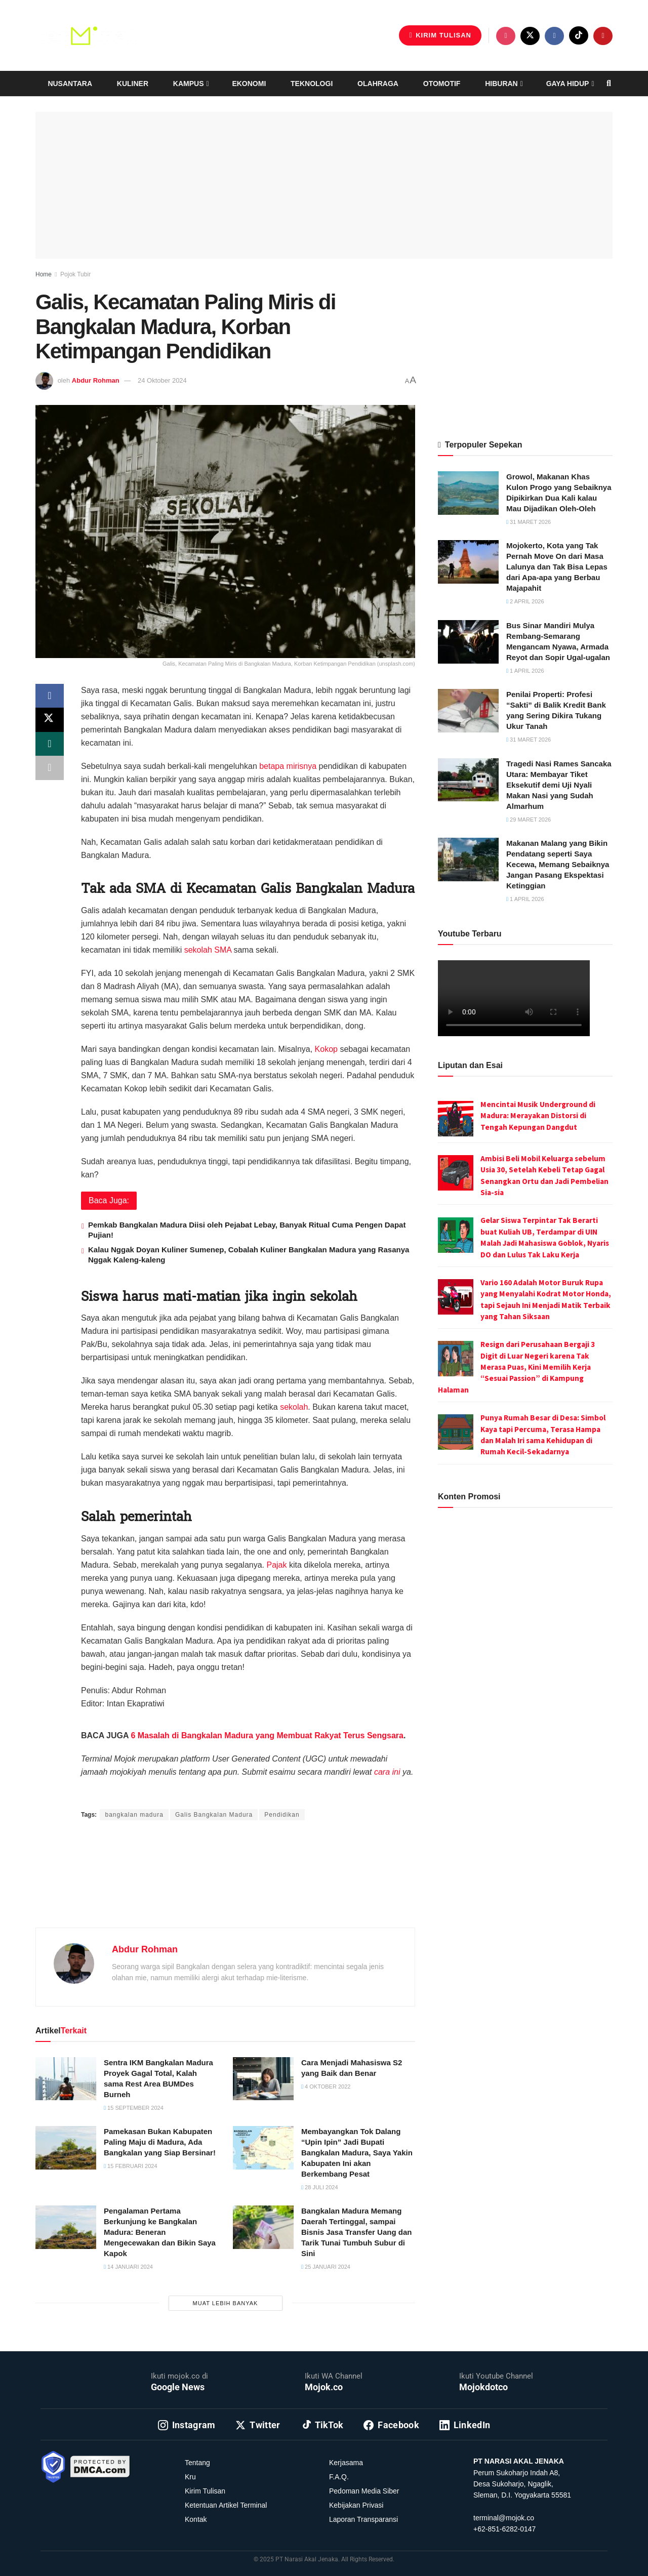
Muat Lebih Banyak (225, 2303)
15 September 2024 (134, 2108)
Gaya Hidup (567, 83)
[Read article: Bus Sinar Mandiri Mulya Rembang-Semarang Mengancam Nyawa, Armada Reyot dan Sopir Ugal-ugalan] (468, 642)
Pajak (276, 1565)
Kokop (326, 1049)
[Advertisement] (225, 1886)
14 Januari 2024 (128, 2267)
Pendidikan (281, 1814)
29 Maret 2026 (528, 819)
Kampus (188, 83)
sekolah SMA (207, 950)
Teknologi (312, 83)
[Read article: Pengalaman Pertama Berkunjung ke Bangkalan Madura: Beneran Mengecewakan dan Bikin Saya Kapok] (65, 2227)
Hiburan (501, 83)
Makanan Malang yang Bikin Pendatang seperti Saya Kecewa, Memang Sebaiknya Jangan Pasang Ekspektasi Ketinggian (557, 864)
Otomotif (442, 83)
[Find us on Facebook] (554, 36)
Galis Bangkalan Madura (214, 1814)
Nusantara (70, 83)
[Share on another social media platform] (49, 769)
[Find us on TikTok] (578, 35)
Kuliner (132, 83)
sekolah (294, 1407)
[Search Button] (609, 83)
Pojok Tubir (75, 274)
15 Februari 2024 (130, 2166)
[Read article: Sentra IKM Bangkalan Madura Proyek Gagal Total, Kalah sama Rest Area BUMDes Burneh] (65, 2079)
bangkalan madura (134, 1814)
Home (43, 274)
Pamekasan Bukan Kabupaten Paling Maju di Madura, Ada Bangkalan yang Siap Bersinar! (160, 2142)
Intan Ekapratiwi (205, 1795)
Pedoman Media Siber (364, 2491)
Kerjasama (346, 2463)
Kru (190, 2477)
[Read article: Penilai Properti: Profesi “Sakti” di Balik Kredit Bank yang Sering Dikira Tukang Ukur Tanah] (468, 710)
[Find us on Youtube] (603, 36)
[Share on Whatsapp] (49, 744)
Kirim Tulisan (440, 35)
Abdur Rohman (95, 380)
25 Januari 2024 (325, 2267)
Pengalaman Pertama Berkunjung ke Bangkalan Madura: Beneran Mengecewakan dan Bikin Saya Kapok (160, 2232)
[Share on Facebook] (49, 696)
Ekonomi (249, 83)
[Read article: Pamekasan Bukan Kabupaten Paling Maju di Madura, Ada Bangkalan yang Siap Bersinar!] (65, 2148)
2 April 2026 (525, 601)
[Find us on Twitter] (530, 36)
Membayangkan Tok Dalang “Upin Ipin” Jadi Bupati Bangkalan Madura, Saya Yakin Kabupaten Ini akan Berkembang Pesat (357, 2152)
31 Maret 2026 (528, 522)
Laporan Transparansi (363, 2519)
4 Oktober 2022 (325, 2086)
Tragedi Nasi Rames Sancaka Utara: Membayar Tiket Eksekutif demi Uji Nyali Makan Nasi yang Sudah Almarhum (559, 784)
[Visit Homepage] (86, 35)
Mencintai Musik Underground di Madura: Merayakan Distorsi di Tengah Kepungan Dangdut (537, 1115)
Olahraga (377, 83)
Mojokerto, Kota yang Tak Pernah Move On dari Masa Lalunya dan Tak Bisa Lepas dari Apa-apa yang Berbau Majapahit (557, 566)
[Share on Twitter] (49, 720)
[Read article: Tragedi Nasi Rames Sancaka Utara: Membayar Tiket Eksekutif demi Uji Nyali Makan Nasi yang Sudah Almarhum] (468, 780)
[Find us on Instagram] (505, 36)
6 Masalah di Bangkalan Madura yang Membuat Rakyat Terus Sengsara (267, 1735)
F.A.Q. (339, 2477)
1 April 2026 (525, 671)
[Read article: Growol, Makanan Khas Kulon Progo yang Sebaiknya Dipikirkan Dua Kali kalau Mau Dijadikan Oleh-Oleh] (468, 493)
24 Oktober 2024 (162, 380)
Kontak (196, 2519)
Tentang (197, 2463)
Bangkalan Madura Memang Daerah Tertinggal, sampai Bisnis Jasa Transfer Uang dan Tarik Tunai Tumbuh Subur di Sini (356, 2232)
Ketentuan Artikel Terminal (226, 2505)
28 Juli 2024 (319, 2187)
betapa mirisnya (287, 766)
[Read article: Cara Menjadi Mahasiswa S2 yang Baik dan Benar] (263, 2079)
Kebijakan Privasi (356, 2505)
